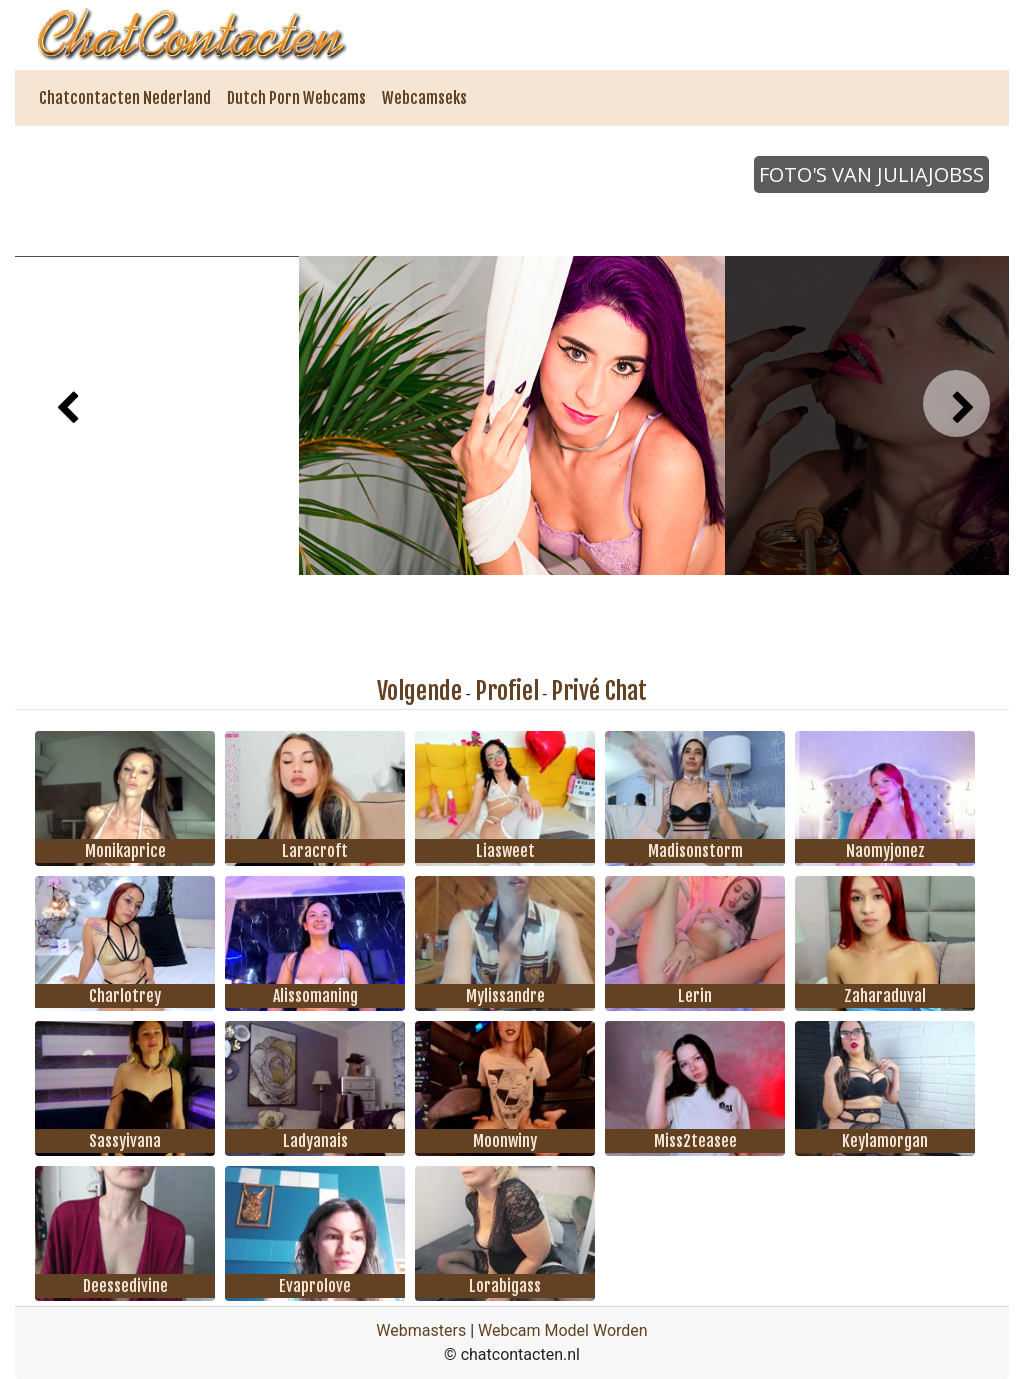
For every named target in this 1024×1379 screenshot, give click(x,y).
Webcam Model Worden (563, 1330)
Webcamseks (424, 98)
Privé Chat (599, 691)
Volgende (419, 691)
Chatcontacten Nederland (125, 98)
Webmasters (421, 1330)
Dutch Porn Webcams (296, 98)
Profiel (507, 691)
